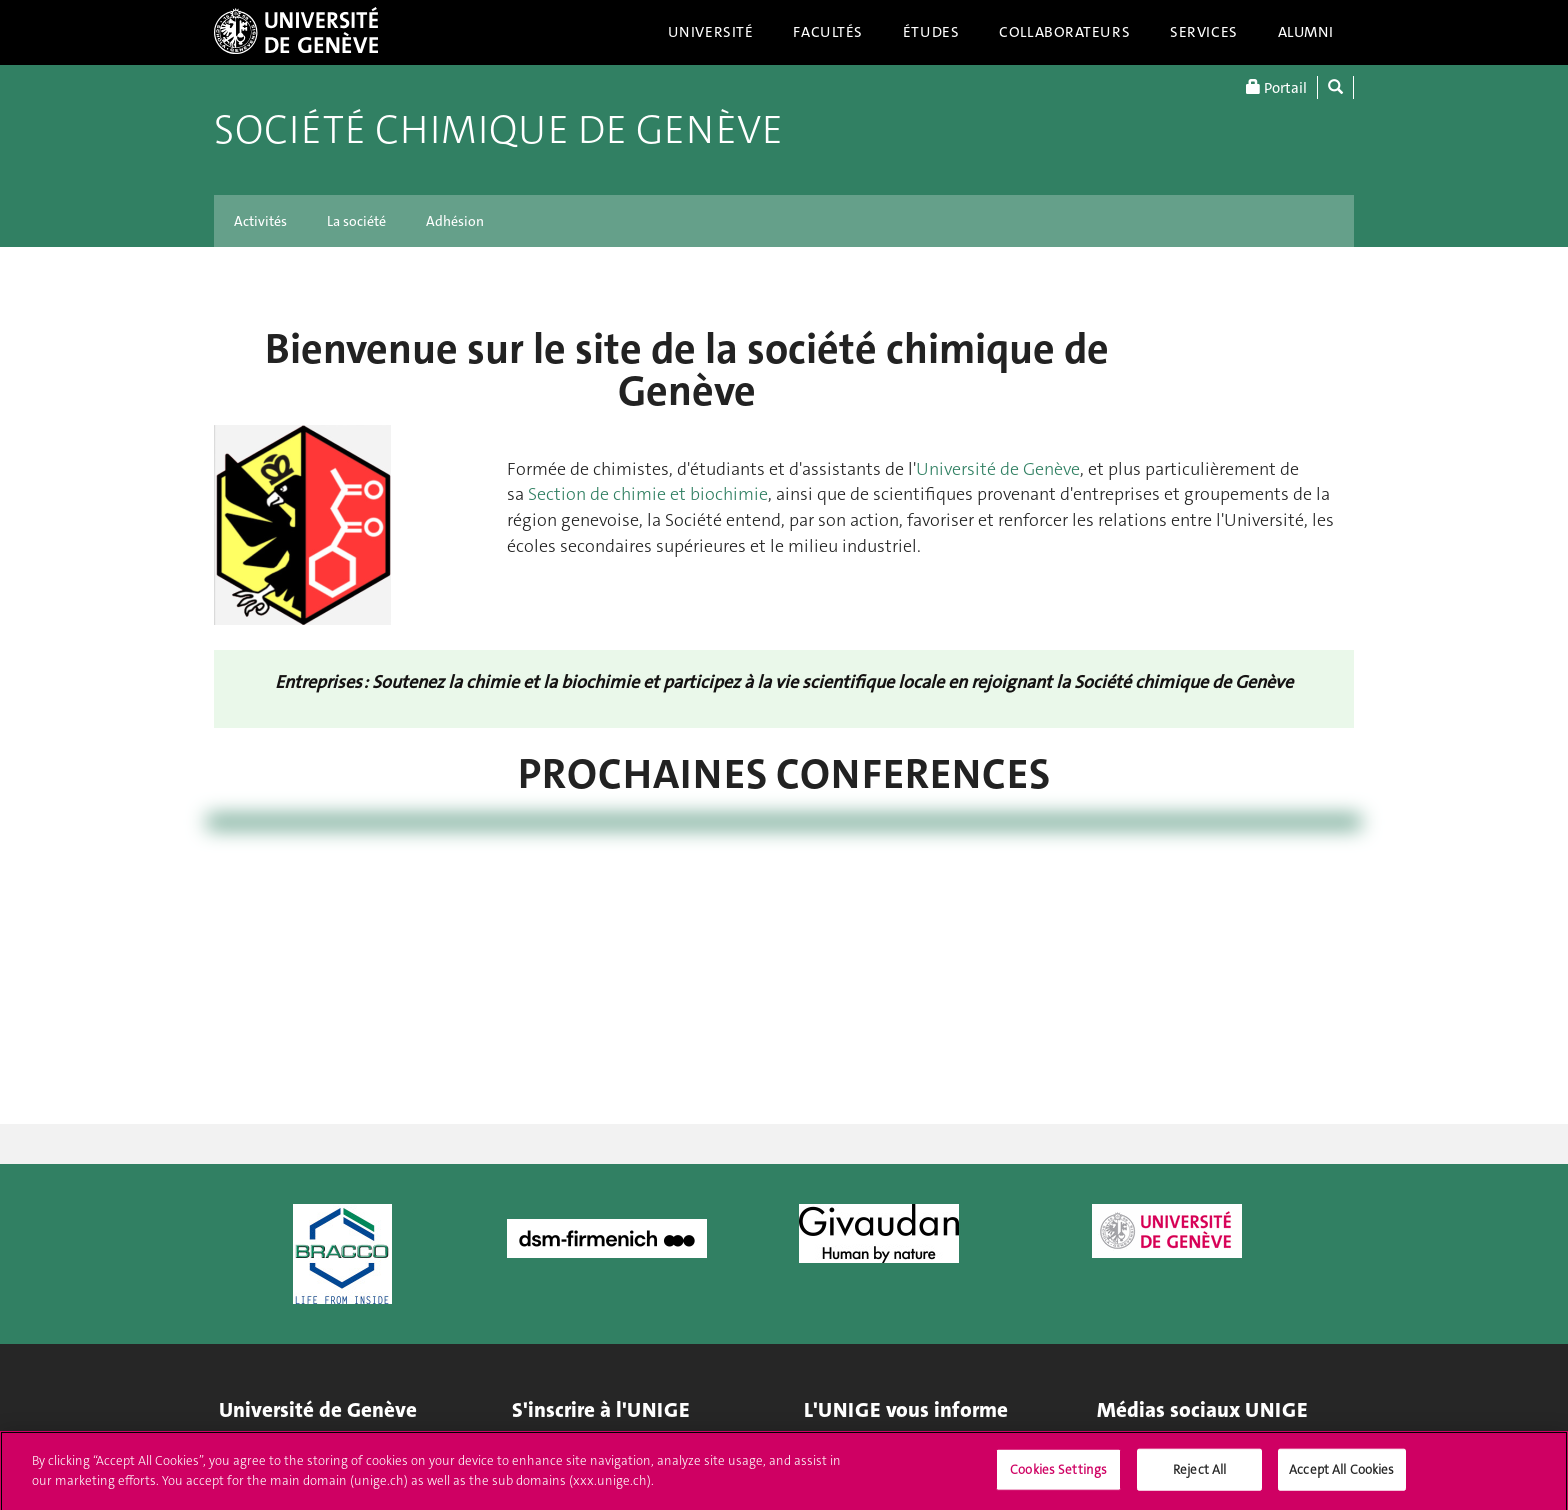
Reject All (1199, 1476)
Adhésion (455, 221)
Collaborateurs (1064, 32)
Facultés (828, 32)
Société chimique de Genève (498, 130)
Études (931, 32)
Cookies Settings (1058, 1476)
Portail (1276, 87)
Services (1204, 32)
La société (356, 221)
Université (711, 32)
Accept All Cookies (1341, 1476)
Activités (260, 221)
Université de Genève (998, 469)
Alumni (1306, 32)
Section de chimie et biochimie (648, 494)
